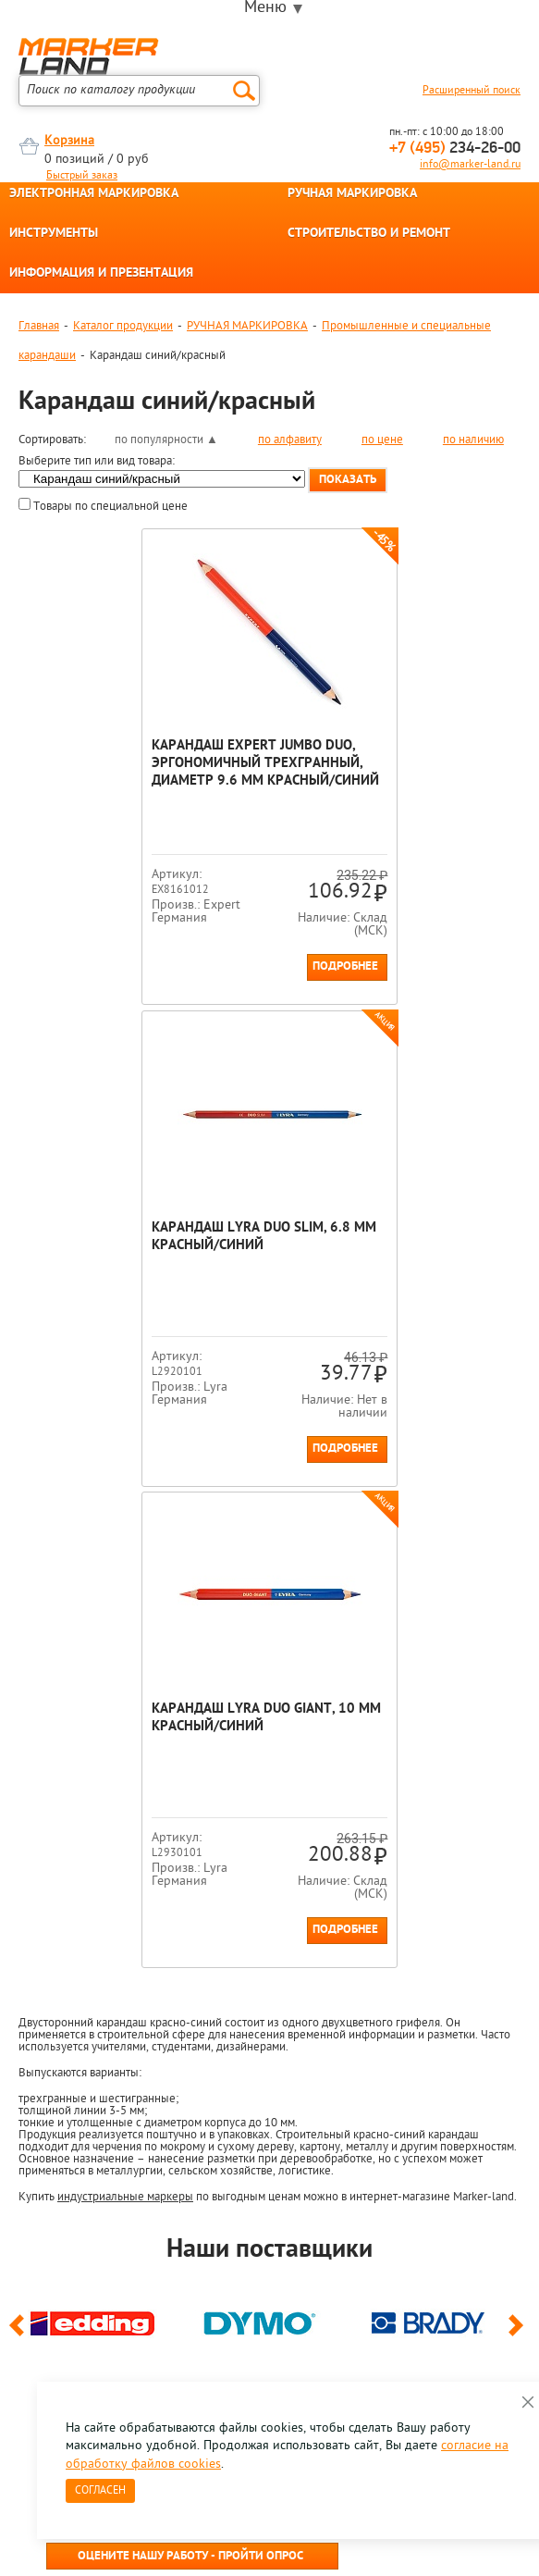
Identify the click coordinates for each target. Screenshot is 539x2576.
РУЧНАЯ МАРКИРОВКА (352, 194)
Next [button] (519, 1852)
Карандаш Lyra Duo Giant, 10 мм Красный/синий (258, 1237)
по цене (382, 440)
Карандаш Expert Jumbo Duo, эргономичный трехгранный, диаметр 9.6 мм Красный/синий (136, 772)
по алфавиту (290, 440)
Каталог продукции (123, 326)
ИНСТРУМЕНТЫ (53, 234)
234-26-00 (455, 148)
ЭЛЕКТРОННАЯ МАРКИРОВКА (93, 194)
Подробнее (215, 966)
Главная (38, 326)
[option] (102, 1837)
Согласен (100, 2490)
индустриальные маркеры (125, 1715)
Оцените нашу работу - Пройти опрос (190, 2075)
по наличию (473, 440)
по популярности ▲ (166, 440)
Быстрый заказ (81, 175)
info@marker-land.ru (470, 164)
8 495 (115, 2032)
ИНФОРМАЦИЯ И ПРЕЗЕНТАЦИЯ (101, 273)
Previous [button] (20, 1852)
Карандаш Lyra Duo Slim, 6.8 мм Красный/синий (394, 755)
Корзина (69, 141)
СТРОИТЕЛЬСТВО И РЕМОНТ (369, 234)
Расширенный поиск (472, 90)
